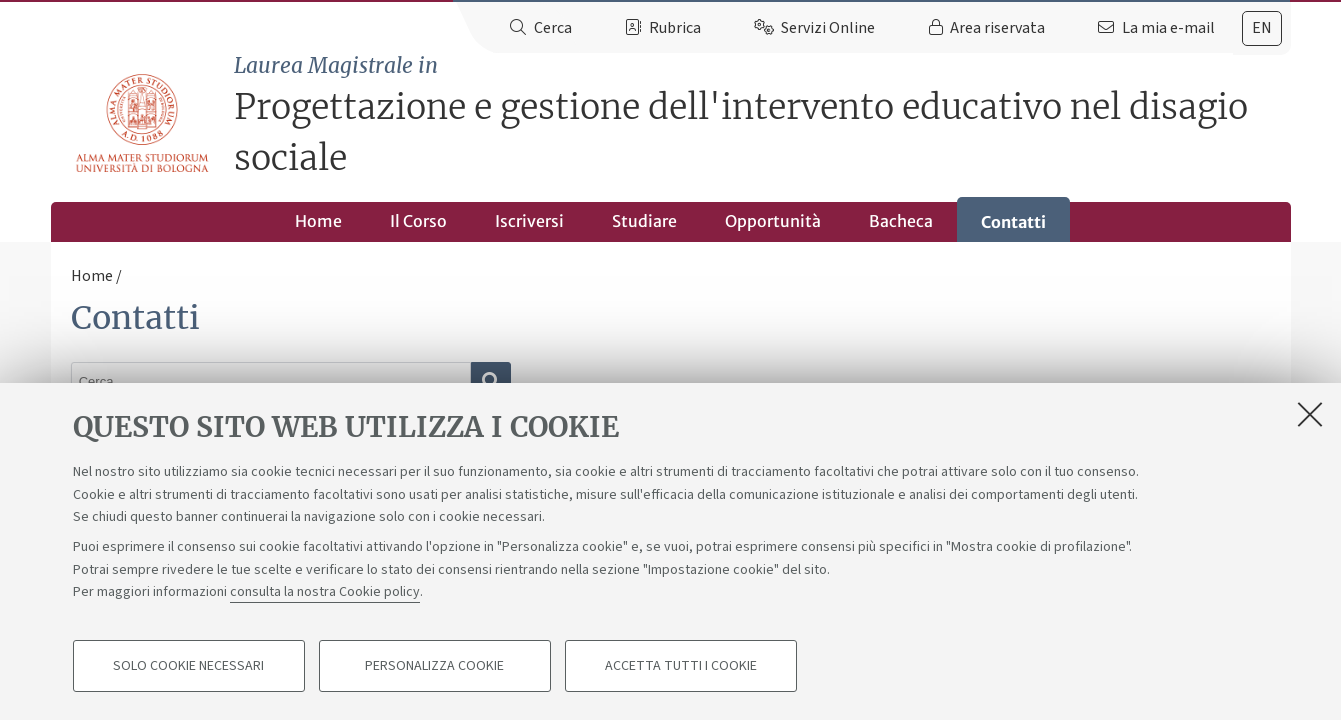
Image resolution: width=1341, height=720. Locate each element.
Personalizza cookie (434, 666)
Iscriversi (529, 221)
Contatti (1013, 222)
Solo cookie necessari (188, 666)
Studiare (644, 221)
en (1262, 28)
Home (318, 221)
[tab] (1262, 28)
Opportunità (773, 221)
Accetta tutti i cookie (681, 666)
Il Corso (418, 221)
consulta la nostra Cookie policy (325, 592)
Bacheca (901, 221)
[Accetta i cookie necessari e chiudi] (1310, 414)
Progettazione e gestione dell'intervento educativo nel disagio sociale (762, 115)
